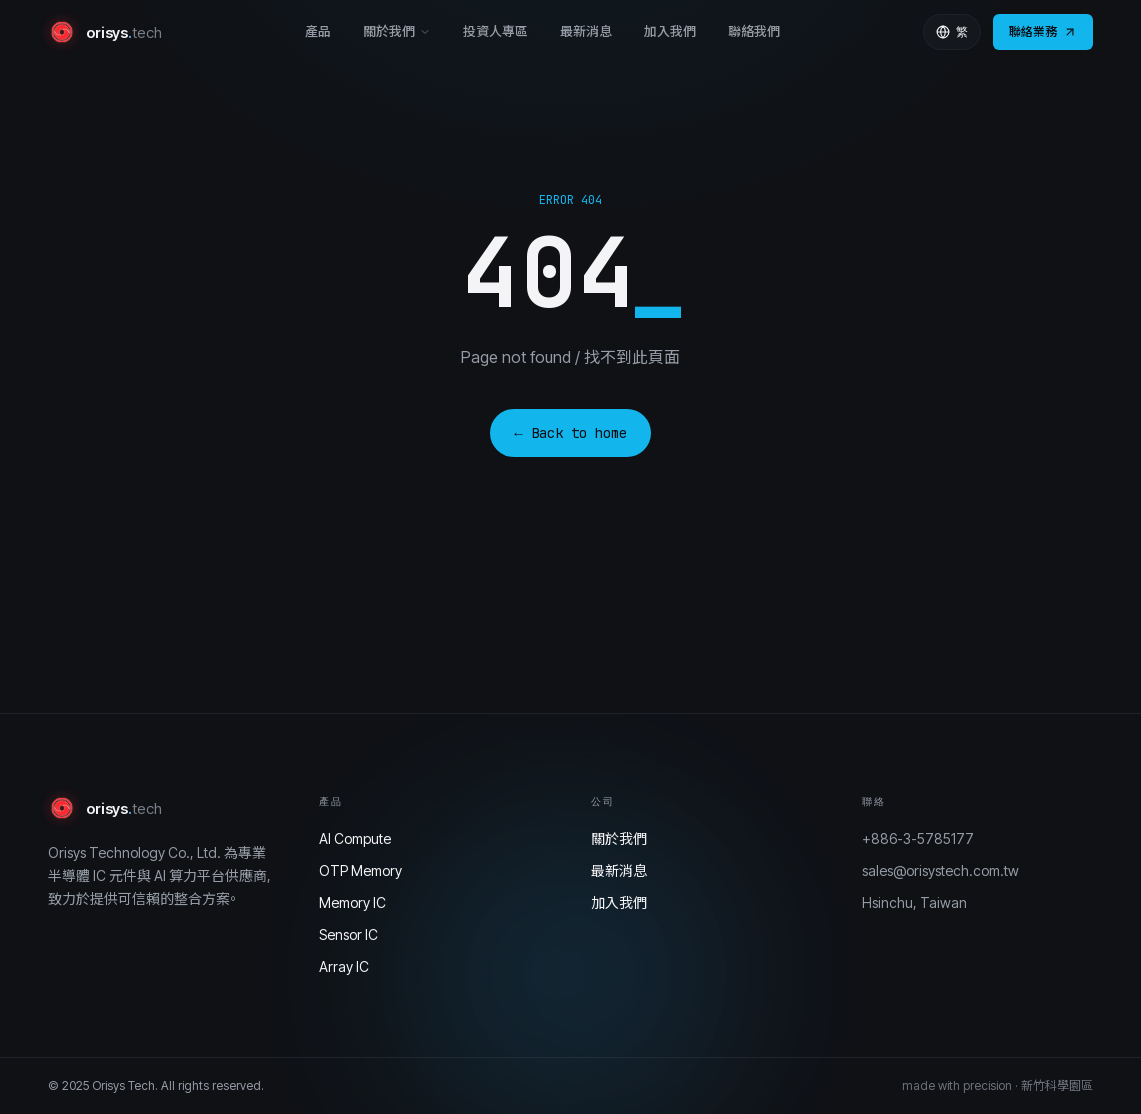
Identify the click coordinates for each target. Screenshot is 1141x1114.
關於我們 (397, 31)
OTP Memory (360, 870)
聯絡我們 (754, 31)
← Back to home (570, 433)
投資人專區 (495, 31)
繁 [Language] (952, 32)
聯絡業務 (1043, 31)
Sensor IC (348, 934)
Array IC (344, 966)
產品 (318, 31)
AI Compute (355, 838)
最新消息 (586, 31)
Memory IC (352, 902)
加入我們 (670, 31)
